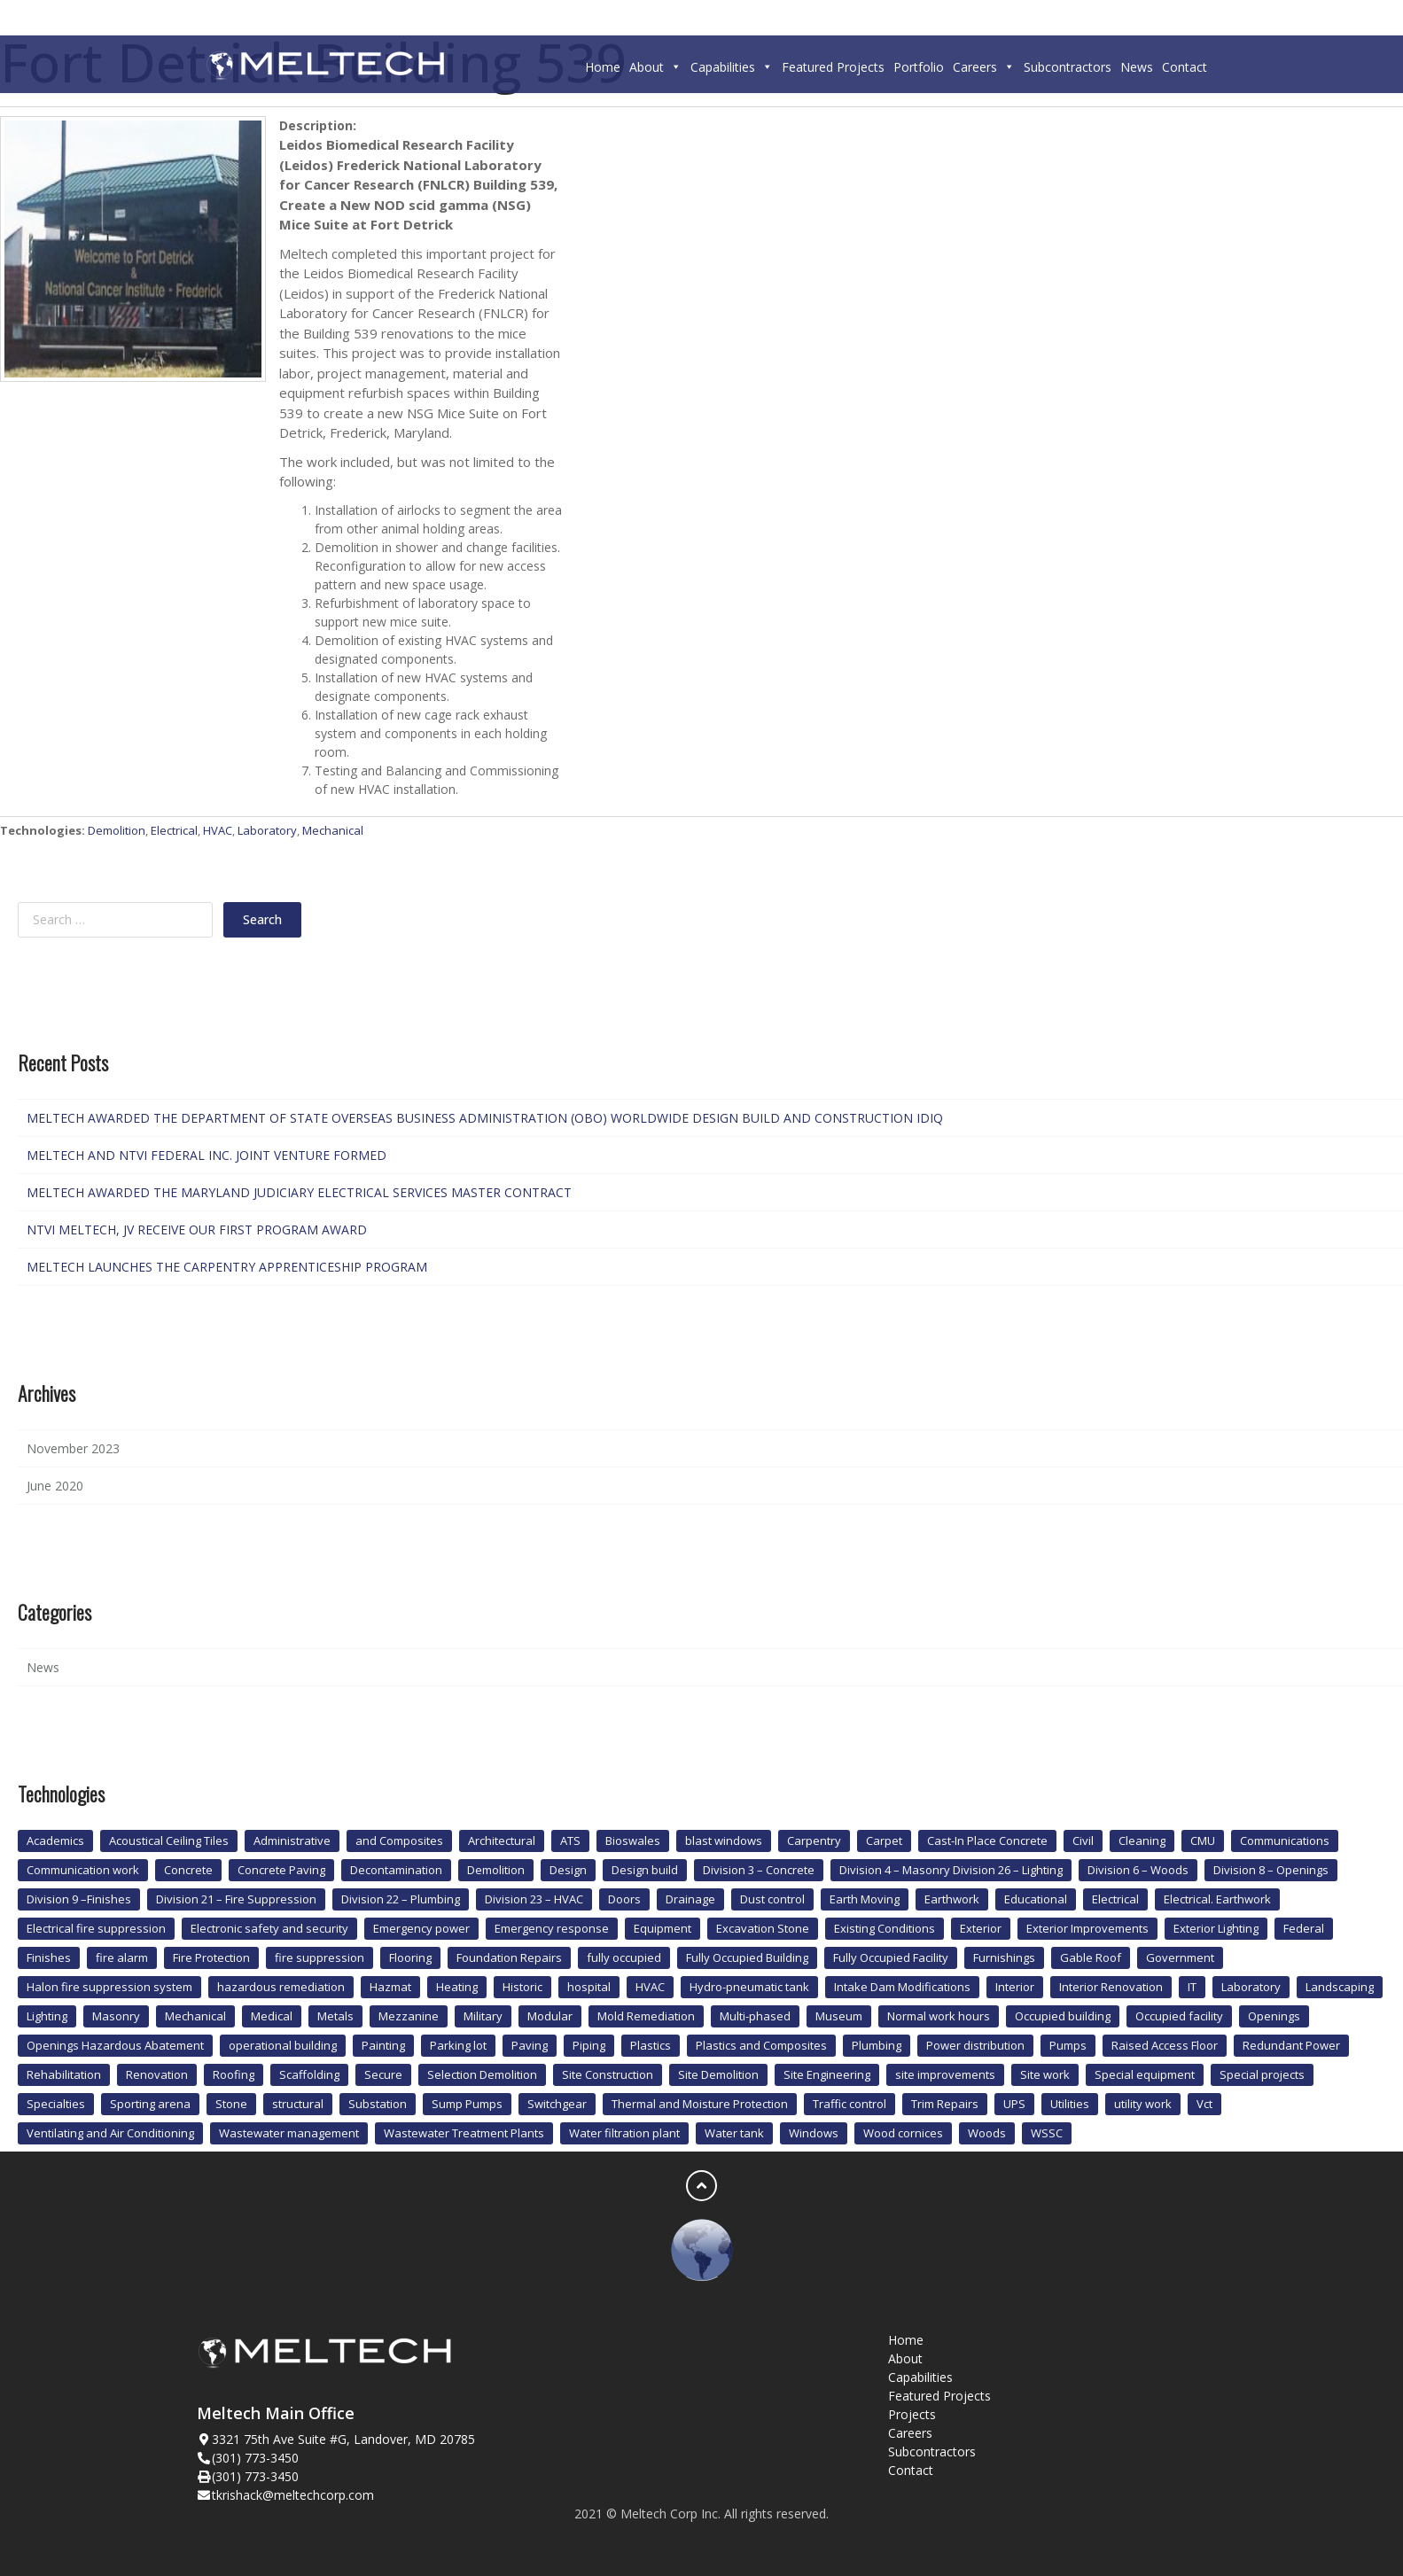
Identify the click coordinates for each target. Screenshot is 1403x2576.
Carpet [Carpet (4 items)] (884, 1840)
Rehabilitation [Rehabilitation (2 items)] (64, 2074)
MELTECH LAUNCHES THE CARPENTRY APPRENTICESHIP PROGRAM (227, 1266)
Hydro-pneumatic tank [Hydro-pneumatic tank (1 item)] (749, 1987)
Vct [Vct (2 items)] (1204, 2104)
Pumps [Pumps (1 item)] (1068, 2045)
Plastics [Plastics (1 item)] (650, 2045)
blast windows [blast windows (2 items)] (723, 1840)
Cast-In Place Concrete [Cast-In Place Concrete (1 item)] (987, 1840)
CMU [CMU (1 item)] (1202, 1840)
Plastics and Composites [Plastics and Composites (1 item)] (761, 2045)
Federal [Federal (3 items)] (1303, 1928)
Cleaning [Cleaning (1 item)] (1142, 1840)
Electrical (174, 830)
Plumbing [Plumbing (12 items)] (876, 2045)
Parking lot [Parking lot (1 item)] (458, 2045)
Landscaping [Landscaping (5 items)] (1340, 1987)
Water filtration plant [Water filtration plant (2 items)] (624, 2133)
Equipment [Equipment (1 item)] (662, 1928)
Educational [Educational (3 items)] (1035, 1899)
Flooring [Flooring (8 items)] (410, 1957)
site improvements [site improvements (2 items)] (945, 2074)
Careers (984, 66)
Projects (912, 2414)
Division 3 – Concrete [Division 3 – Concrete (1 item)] (759, 1870)
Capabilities (731, 66)
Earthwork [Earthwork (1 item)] (951, 1899)
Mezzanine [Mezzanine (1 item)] (408, 2016)
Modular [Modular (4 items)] (550, 2016)
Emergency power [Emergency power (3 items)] (421, 1928)
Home (602, 66)
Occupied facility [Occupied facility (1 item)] (1179, 2016)
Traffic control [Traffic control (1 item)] (849, 2104)
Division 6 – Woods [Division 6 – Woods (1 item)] (1138, 1870)
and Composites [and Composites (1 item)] (399, 1840)
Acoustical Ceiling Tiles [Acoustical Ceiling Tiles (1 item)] (169, 1840)
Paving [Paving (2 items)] (529, 2045)
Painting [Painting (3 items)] (383, 2045)
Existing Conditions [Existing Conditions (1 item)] (884, 1928)
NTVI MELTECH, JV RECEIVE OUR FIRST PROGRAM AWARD (197, 1229)
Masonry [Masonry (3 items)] (116, 2016)
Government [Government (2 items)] (1180, 1957)
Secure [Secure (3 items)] (383, 2074)
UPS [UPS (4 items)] (1014, 2104)
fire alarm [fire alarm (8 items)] (122, 1957)
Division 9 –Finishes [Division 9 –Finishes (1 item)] (79, 1899)
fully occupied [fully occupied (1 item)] (624, 1957)
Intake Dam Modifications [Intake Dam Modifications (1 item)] (902, 1987)
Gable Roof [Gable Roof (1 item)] (1090, 1957)
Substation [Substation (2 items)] (377, 2104)
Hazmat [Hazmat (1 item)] (390, 1987)
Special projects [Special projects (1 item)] (1262, 2074)
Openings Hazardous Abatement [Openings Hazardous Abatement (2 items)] (115, 2045)
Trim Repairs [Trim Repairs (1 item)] (944, 2104)
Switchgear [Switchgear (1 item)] (557, 2104)
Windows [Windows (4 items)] (813, 2133)
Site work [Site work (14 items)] (1045, 2074)
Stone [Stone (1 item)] (231, 2104)
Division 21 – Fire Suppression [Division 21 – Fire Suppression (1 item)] (236, 1899)
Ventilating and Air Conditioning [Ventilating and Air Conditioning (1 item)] (110, 2133)
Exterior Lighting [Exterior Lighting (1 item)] (1216, 1928)
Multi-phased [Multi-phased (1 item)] (755, 2016)
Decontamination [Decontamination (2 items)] (396, 1870)
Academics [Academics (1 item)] (55, 1840)
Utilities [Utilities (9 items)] (1069, 2104)
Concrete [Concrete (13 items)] (188, 1870)
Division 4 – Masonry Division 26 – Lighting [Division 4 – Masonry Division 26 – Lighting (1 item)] (951, 1870)
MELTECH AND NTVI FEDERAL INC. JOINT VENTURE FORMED (206, 1155)
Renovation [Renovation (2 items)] (157, 2074)
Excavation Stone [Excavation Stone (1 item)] (762, 1928)
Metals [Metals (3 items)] (335, 2016)
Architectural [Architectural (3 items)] (501, 1840)
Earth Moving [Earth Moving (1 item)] (865, 1899)
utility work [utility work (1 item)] (1143, 2104)
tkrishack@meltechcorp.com (293, 2495)
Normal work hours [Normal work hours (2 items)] (938, 2016)
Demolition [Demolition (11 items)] (496, 1870)
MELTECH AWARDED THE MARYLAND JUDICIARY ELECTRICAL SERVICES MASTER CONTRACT (299, 1192)
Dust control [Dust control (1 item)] (772, 1899)
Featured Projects (833, 66)
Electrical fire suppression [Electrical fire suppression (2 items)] (96, 1928)
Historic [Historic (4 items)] (522, 1987)
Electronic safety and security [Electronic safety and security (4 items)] (269, 1928)
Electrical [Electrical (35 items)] (1115, 1899)
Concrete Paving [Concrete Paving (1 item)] (281, 1870)
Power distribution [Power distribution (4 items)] (975, 2045)
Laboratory (267, 830)
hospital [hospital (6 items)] (589, 1987)
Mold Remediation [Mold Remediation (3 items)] (646, 2016)
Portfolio (918, 66)
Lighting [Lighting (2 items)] (47, 2016)
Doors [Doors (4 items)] (624, 1899)
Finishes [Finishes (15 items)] (49, 1957)
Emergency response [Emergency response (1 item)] (552, 1928)
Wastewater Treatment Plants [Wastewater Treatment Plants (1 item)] (464, 2133)
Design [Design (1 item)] (568, 1870)
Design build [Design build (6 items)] (645, 1870)
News (1136, 66)
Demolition (116, 830)
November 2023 (73, 1448)
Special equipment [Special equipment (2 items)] (1145, 2074)
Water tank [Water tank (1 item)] (734, 2133)
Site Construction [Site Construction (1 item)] (607, 2074)
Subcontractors (1067, 66)
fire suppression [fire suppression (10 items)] (319, 1957)
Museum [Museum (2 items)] (838, 2016)
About (655, 66)
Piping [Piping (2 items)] (589, 2045)
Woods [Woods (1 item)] (987, 2133)
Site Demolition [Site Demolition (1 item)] (718, 2074)
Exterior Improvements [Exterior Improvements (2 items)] (1087, 1928)
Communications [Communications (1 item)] (1284, 1840)
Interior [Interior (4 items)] (1014, 1987)
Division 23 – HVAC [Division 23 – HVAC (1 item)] (534, 1899)
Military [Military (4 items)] (483, 2016)
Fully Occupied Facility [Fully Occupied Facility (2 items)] (890, 1957)
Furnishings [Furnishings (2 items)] (1004, 1957)
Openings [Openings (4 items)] (1274, 2016)
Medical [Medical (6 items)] (271, 2016)
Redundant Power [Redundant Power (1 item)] (1291, 2045)
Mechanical (332, 830)
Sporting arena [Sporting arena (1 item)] (150, 2104)
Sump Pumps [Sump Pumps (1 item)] (467, 2104)
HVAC (217, 830)
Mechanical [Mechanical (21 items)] (195, 2016)
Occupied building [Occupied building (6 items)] (1063, 2016)
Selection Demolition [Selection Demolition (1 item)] (482, 2074)
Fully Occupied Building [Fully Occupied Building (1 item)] (747, 1957)
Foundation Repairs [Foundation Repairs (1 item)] (509, 1957)
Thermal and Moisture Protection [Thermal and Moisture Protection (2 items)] (700, 2104)
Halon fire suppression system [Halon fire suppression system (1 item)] (109, 1987)
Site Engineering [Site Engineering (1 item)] (826, 2074)
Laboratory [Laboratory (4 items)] (1251, 1987)
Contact (1184, 66)
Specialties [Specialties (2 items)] (56, 2104)
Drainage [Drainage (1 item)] (690, 1899)
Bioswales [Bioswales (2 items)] (632, 1840)
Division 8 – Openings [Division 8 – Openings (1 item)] (1271, 1870)
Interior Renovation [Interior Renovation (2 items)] (1111, 1987)
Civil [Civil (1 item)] (1083, 1840)
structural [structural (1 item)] (297, 2104)
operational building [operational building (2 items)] (283, 2045)
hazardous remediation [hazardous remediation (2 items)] (281, 1987)
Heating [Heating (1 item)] (457, 1987)
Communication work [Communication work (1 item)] (83, 1870)
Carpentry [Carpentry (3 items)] (814, 1840)
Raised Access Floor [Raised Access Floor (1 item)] (1164, 2045)
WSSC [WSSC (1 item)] (1047, 2133)
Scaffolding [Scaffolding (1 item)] (309, 2074)
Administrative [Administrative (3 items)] (292, 1840)
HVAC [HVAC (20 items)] (650, 1987)
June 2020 (55, 1485)
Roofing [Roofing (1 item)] (233, 2074)
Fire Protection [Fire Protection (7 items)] (211, 1957)
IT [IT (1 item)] (1192, 1987)
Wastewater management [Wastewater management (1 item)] (289, 2133)
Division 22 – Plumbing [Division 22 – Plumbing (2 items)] (400, 1899)
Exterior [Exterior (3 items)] (981, 1928)
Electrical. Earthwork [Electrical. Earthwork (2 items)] (1217, 1899)
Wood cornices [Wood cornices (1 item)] (903, 2133)
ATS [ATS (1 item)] (570, 1840)
